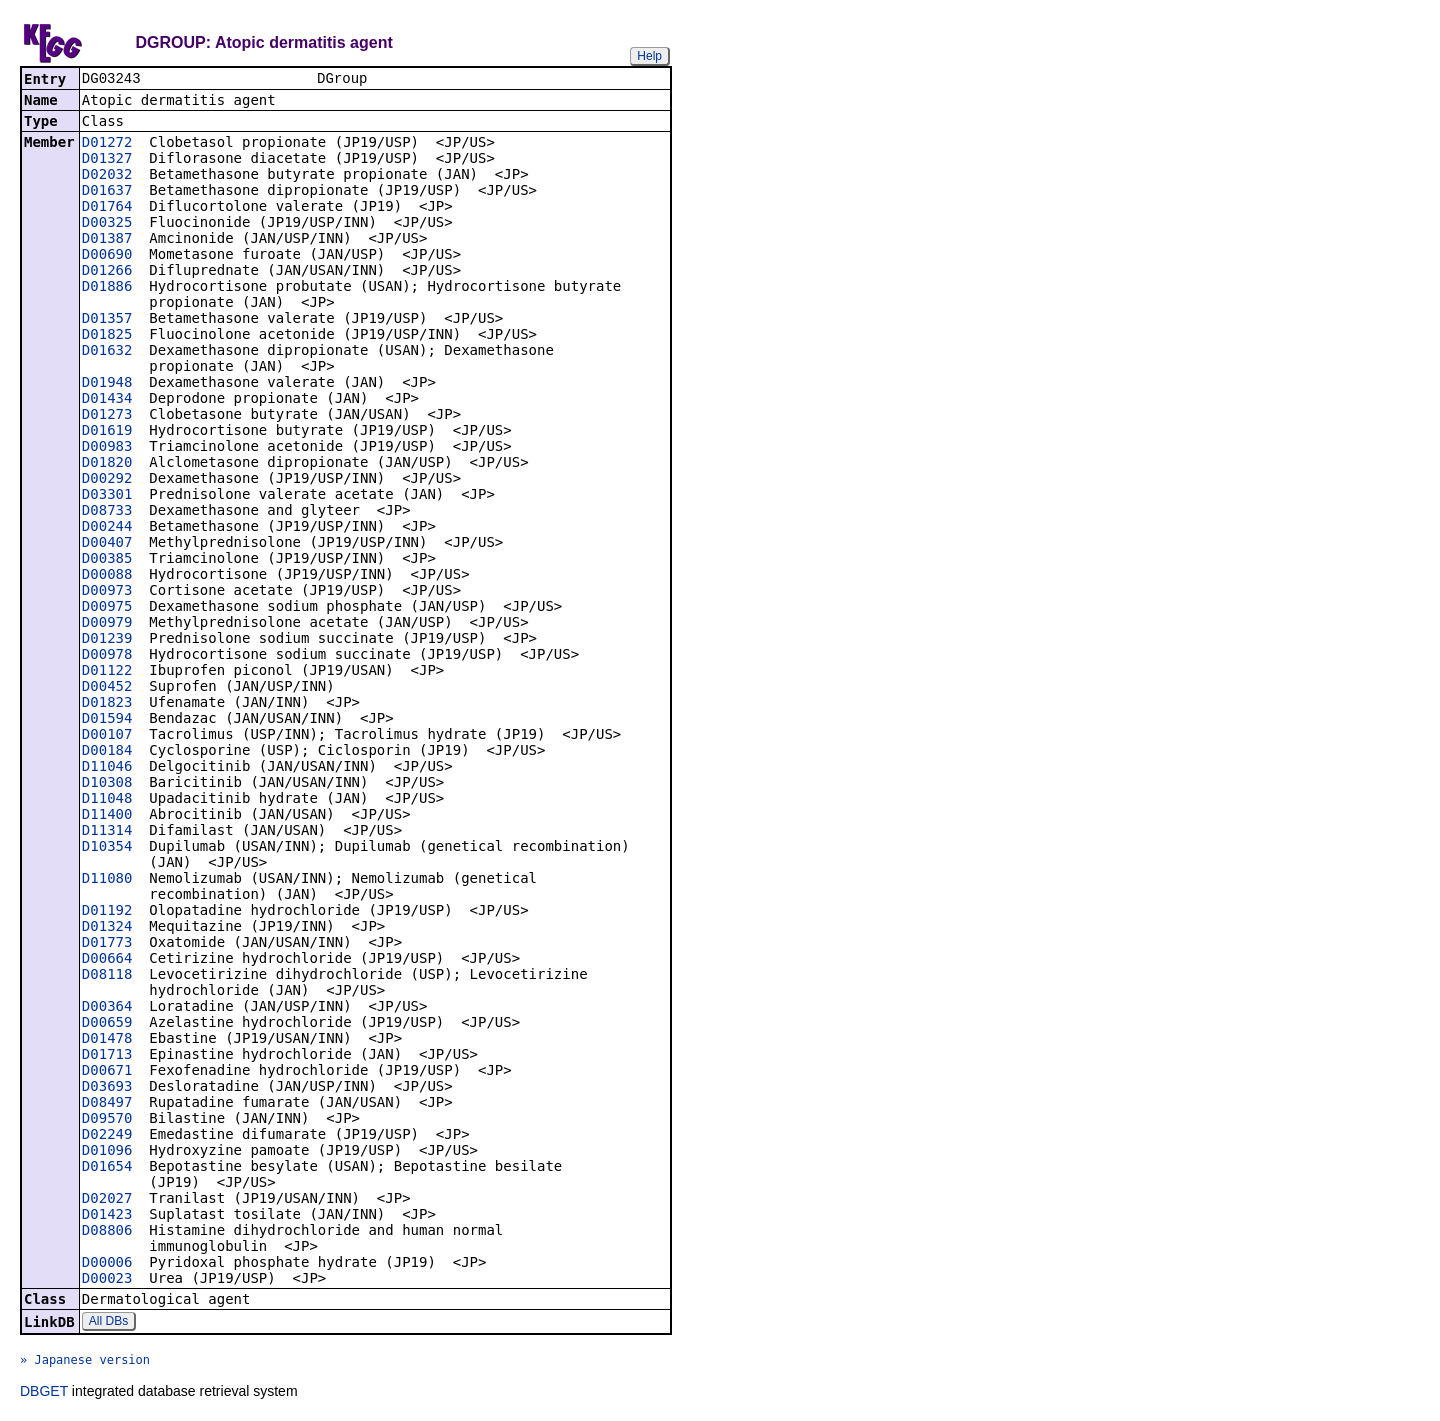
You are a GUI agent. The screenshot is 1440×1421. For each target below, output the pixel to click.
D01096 (107, 1152)
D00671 (107, 1072)
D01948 (107, 384)
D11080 (107, 880)
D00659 (107, 1024)
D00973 (107, 592)
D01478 (107, 1040)
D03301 (107, 496)
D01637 (107, 192)
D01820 (107, 464)
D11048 (107, 800)
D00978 (107, 656)
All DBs (108, 1323)
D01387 (107, 240)
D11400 (107, 816)
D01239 (107, 640)
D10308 (107, 784)
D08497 (107, 1104)
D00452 (107, 688)
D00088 (107, 576)
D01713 (107, 1056)
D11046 (107, 768)
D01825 (107, 336)
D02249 (107, 1136)
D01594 (107, 720)
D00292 (107, 480)
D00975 (107, 608)
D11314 (107, 832)
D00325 (107, 224)
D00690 (107, 256)
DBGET (44, 1393)
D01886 (107, 288)
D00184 (107, 752)
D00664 (107, 960)
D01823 (107, 704)
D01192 (107, 912)
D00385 (107, 560)
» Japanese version (85, 1362)
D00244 (107, 528)
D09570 (107, 1120)
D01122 (107, 672)
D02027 (107, 1200)
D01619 (107, 432)
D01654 (107, 1168)
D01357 (107, 320)
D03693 (107, 1088)
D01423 (107, 1216)
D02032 (107, 176)
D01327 (107, 160)
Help (649, 56)
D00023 (107, 1280)
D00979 (107, 624)
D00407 (107, 544)
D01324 (107, 928)
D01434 (107, 400)
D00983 (107, 448)
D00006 (107, 1264)
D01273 (107, 416)
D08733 (107, 512)
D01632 (107, 352)
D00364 (107, 1008)
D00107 (107, 736)
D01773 (107, 944)
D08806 (107, 1232)
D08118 (107, 976)
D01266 (107, 272)
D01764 (107, 208)
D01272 (107, 144)
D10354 (107, 848)
